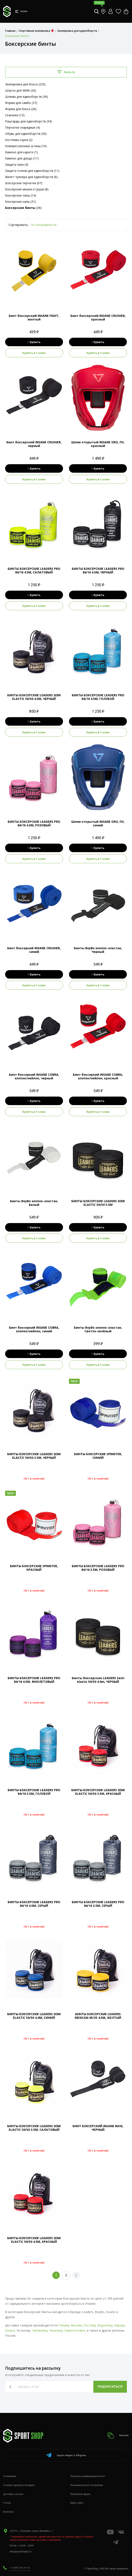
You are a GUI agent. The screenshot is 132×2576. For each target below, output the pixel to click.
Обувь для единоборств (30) (26, 134)
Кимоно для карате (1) (21, 152)
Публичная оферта (80, 2494)
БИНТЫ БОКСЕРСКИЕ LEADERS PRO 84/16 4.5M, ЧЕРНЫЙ (98, 570)
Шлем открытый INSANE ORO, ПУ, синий (98, 823)
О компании (9, 2476)
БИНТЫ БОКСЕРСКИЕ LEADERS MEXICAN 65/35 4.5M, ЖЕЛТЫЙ (98, 2016)
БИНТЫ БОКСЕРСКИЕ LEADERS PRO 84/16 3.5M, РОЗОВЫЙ (98, 1568)
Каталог (118, 2435)
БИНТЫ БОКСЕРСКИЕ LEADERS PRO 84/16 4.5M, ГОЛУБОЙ (98, 697)
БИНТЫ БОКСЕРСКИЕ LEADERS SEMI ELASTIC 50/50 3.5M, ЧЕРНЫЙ (34, 1456)
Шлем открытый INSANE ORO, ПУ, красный (98, 444)
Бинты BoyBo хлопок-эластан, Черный (98, 950)
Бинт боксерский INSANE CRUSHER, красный (98, 317)
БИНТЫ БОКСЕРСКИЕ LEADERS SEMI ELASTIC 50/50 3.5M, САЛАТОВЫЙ (34, 2128)
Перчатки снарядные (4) (22, 127)
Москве (76, 2325)
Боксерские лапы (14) (20, 195)
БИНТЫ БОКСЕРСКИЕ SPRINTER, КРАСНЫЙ (34, 1568)
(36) (23, 208)
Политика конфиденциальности (87, 2476)
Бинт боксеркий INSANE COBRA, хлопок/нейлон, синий (34, 1329)
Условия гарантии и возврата (19, 2485)
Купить (34, 342)
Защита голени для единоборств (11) (32, 171)
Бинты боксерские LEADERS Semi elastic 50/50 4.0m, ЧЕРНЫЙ (98, 1680)
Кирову (119, 2325)
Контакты (8, 2511)
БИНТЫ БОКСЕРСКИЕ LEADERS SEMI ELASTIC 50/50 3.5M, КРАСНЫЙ (98, 1792)
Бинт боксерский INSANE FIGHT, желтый (34, 317)
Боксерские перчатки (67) (23, 183)
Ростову (90, 2325)
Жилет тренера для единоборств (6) (31, 177)
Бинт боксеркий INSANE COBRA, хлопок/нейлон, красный (98, 1076)
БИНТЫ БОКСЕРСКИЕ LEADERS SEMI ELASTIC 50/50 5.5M (98, 1203)
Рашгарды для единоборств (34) (28, 121)
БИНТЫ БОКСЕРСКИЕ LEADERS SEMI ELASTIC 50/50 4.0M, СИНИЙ (34, 2016)
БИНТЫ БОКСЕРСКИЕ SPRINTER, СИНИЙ (98, 1456)
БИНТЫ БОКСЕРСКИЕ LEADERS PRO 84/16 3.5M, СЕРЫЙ (98, 1904)
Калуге (10, 2330)
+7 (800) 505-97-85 (20, 2567)
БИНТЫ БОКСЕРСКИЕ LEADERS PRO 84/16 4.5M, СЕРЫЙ (34, 1904)
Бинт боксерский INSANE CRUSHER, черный (34, 444)
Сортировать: (19, 225)
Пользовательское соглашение (86, 2485)
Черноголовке (74, 2330)
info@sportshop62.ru (20, 2551)
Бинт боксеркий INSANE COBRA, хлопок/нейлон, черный (34, 1076)
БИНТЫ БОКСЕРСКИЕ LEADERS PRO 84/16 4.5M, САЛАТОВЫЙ (34, 570)
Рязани (64, 2325)
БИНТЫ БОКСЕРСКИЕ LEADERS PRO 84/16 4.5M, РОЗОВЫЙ (34, 823)
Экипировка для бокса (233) (25, 84)
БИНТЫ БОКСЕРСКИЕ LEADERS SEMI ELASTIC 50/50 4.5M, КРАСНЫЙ (34, 2240)
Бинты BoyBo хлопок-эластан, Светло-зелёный (98, 1329)
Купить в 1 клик (33, 353)
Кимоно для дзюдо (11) (22, 158)
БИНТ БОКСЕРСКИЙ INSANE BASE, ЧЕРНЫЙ (98, 2128)
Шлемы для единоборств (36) (26, 97)
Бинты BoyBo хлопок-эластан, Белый (34, 1203)
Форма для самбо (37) (21, 103)
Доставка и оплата (13, 2494)
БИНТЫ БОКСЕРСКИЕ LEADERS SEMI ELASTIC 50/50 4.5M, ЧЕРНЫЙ (34, 697)
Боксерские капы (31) (20, 202)
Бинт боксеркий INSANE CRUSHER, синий (34, 950)
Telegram (66, 2455)
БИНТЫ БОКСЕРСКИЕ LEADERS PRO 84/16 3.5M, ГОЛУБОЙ (34, 1792)
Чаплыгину (39, 2330)
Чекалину (56, 2330)
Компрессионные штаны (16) (26, 146)
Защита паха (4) (16, 164)
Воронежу (105, 2325)
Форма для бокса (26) (21, 109)
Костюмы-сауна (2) (18, 140)
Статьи (7, 2502)
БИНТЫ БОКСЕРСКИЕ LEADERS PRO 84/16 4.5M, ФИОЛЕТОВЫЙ (34, 1680)
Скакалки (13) (15, 115)
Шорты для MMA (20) (20, 90)
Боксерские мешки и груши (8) (26, 189)
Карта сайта (76, 2502)
